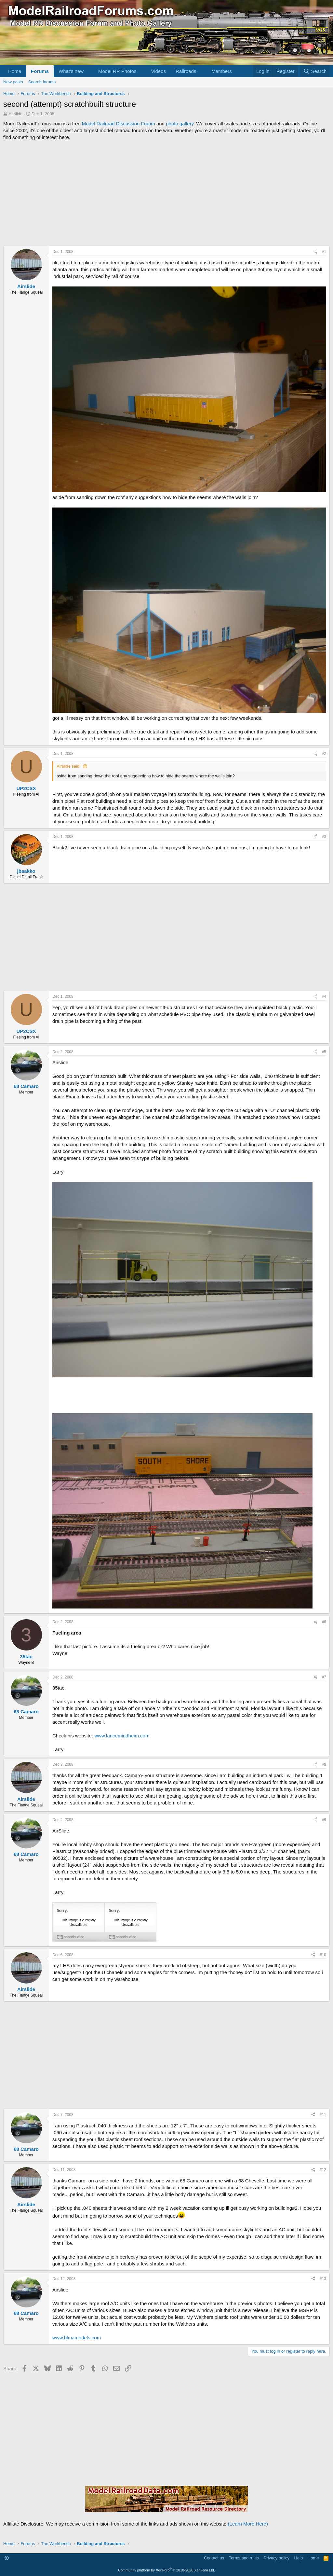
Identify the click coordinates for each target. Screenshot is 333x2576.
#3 (324, 836)
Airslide (16, 113)
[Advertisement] (166, 193)
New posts (13, 81)
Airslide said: (69, 766)
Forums (40, 71)
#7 (324, 1677)
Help (298, 2557)
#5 (324, 1052)
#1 (324, 251)
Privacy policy (276, 2557)
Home (14, 71)
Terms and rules (244, 2557)
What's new (71, 71)
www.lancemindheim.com (121, 1735)
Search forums (42, 81)
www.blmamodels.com (76, 2337)
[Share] (315, 252)
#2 (324, 753)
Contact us (214, 2557)
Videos (158, 71)
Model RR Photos (117, 71)
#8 (324, 1764)
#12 (323, 2169)
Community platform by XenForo (166, 2570)
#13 (323, 2279)
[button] (88, 71)
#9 (324, 1819)
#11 (323, 2114)
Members (221, 71)
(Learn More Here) (248, 2524)
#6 (324, 1622)
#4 (324, 996)
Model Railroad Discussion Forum (118, 123)
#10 (323, 1955)
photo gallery (179, 123)
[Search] (315, 71)
